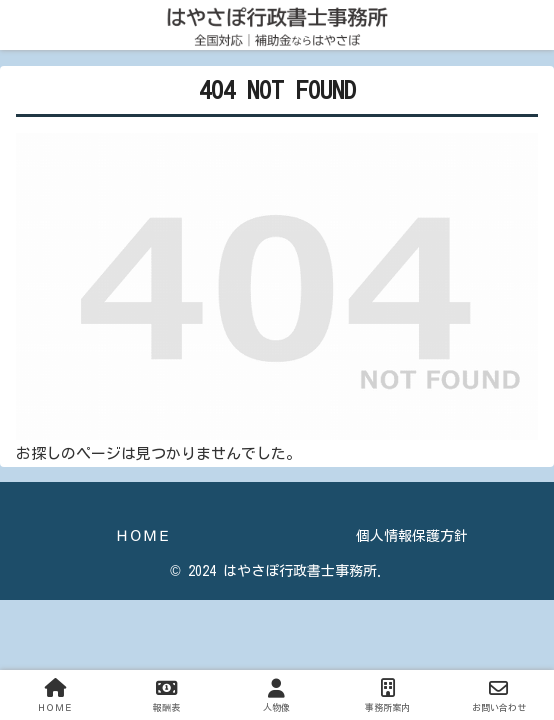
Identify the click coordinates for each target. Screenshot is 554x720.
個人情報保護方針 (412, 536)
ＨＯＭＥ (143, 536)
